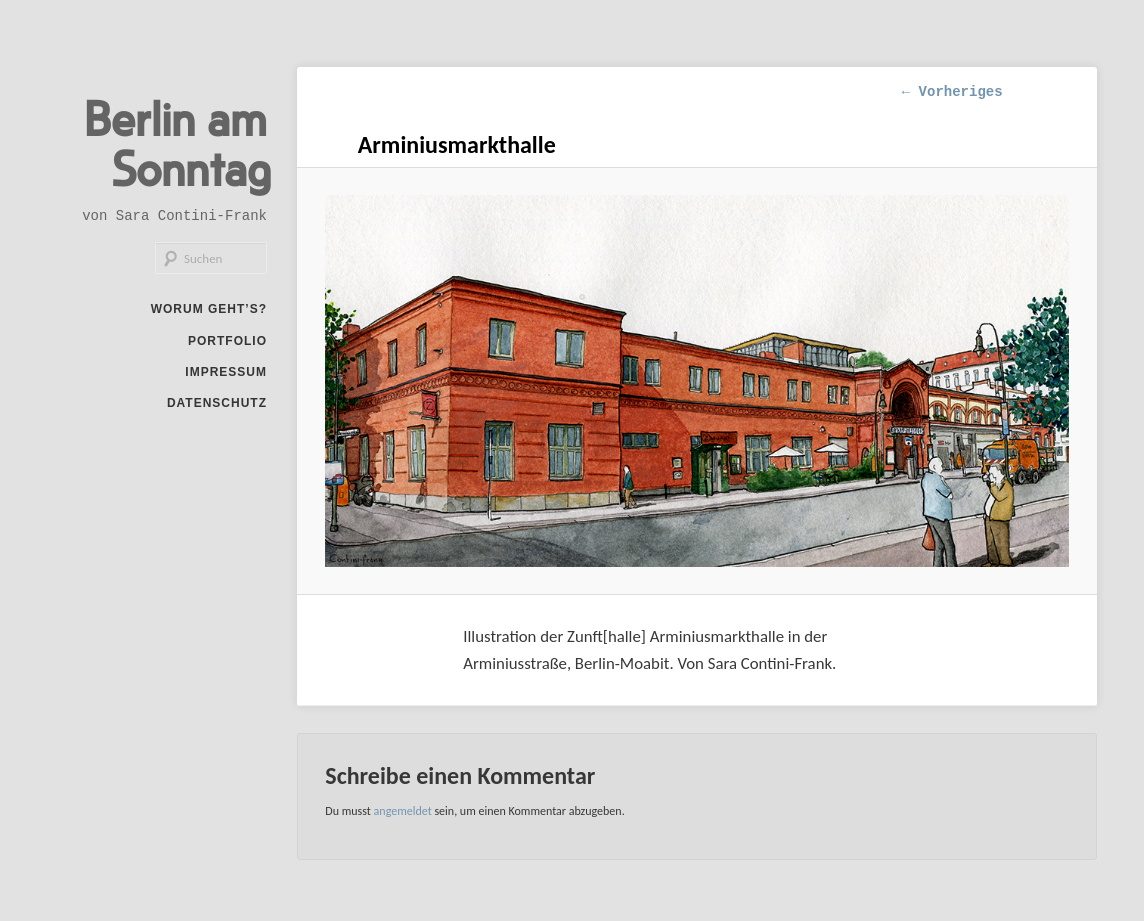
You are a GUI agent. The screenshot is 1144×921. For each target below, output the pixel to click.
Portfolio (227, 341)
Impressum (226, 372)
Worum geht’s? (209, 309)
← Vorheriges (952, 92)
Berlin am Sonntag (177, 142)
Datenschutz (217, 403)
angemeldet (403, 811)
